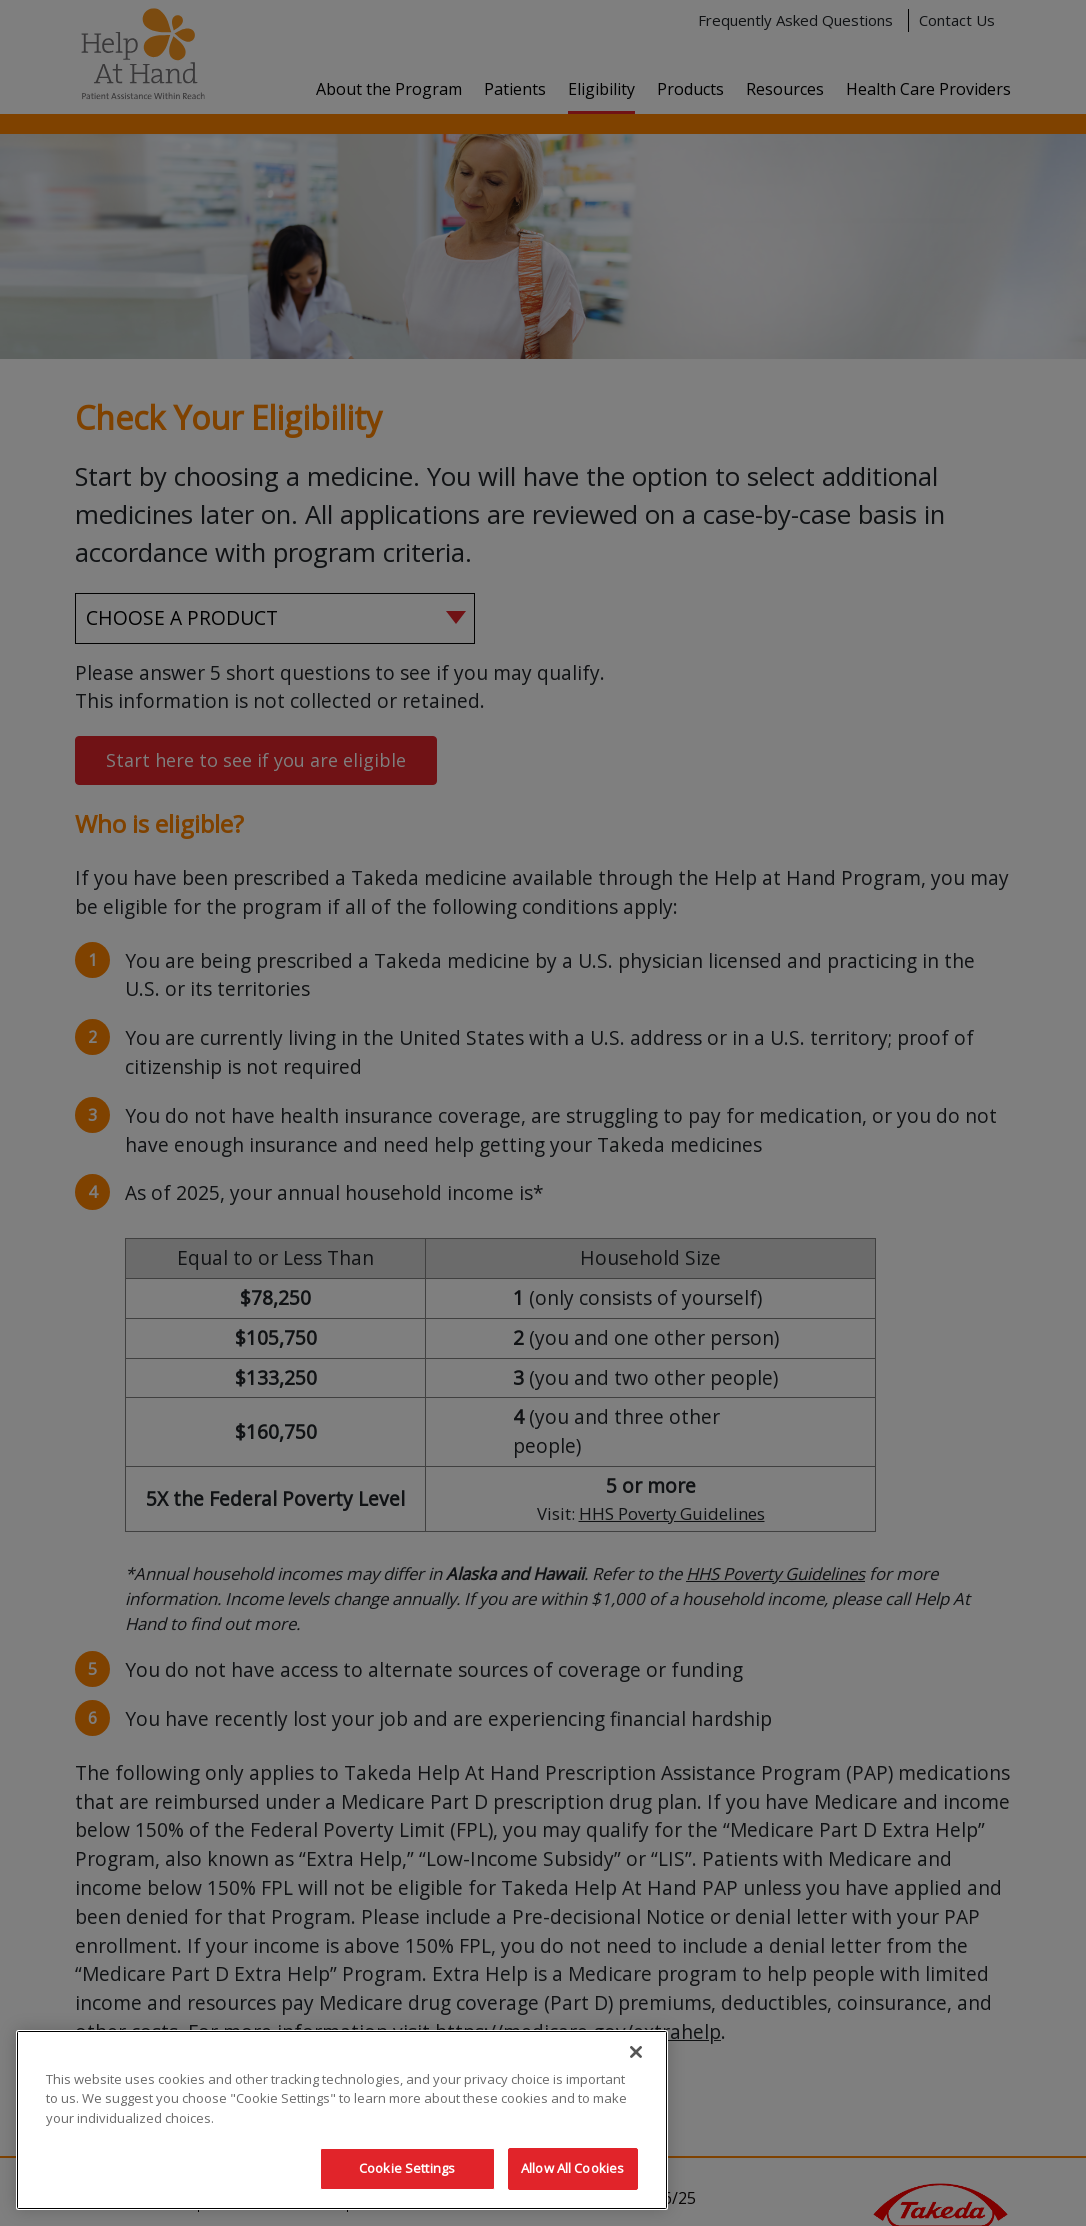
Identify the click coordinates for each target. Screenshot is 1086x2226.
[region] (342, 2120)
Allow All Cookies (572, 2168)
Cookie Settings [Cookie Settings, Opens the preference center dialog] (407, 2168)
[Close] (636, 2052)
